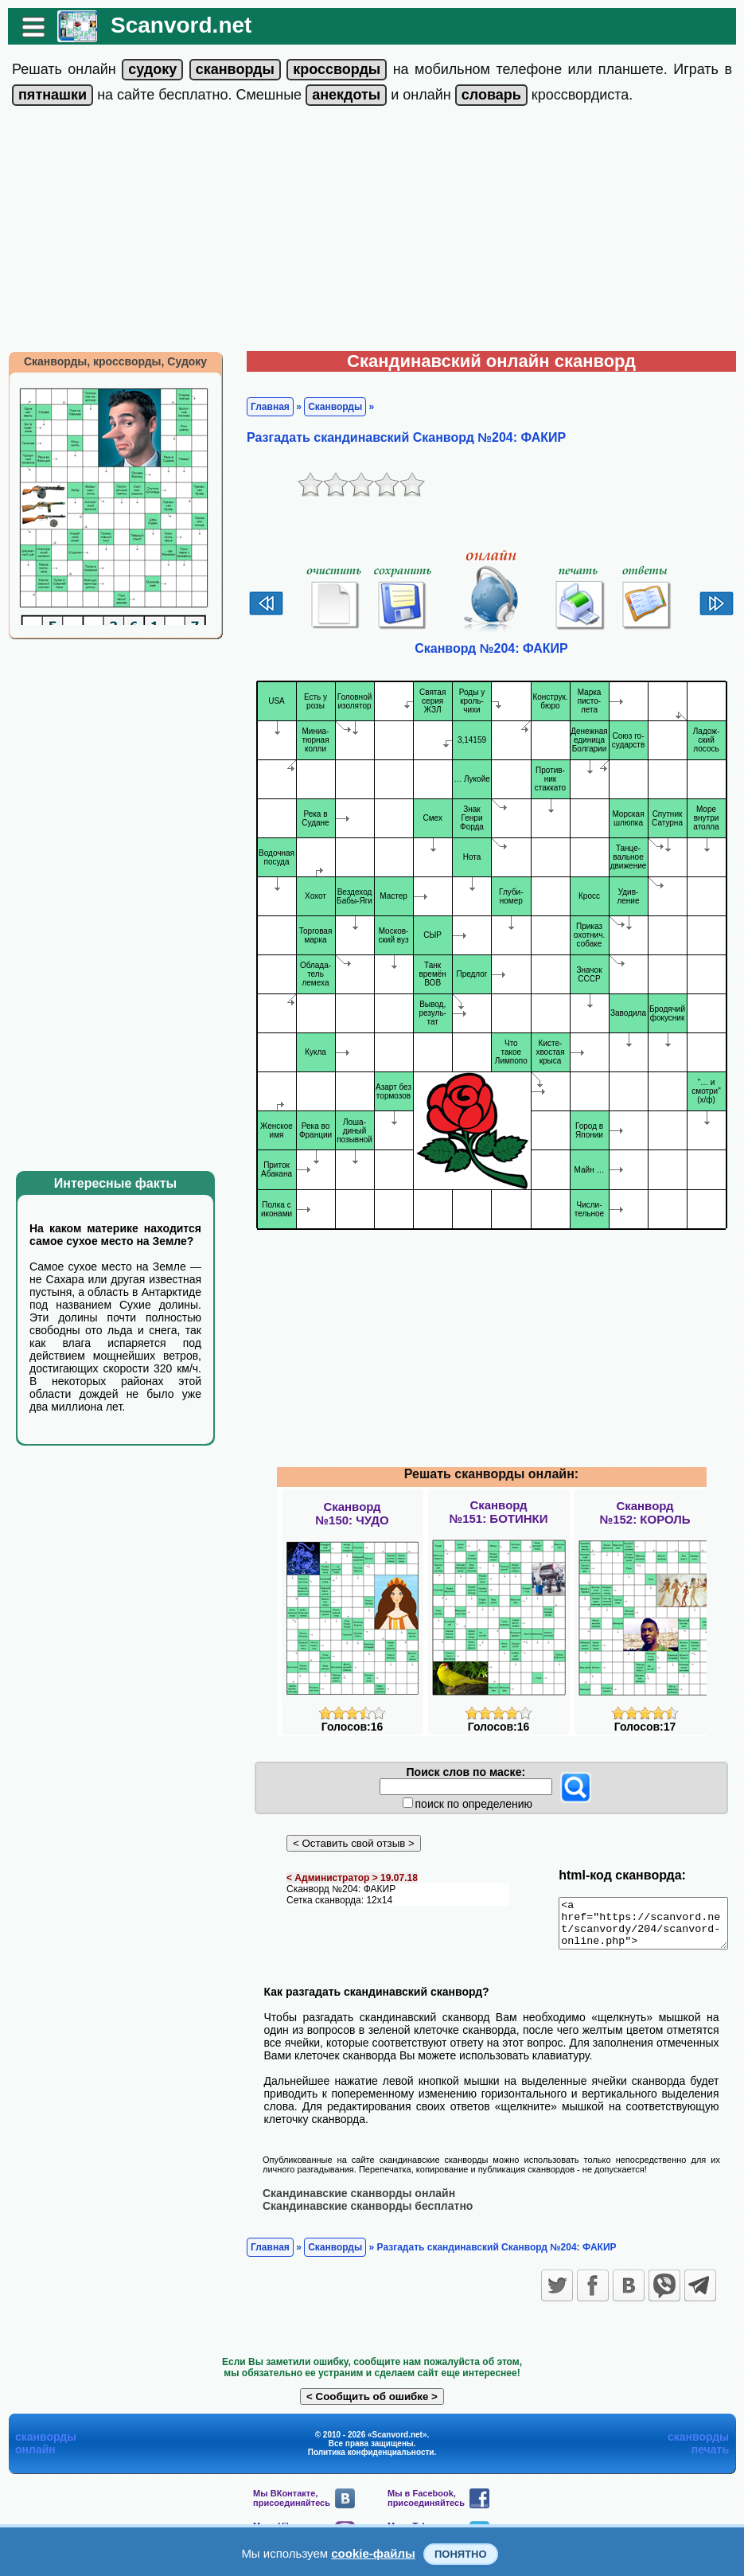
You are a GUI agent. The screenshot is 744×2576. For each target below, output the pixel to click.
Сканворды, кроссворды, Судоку (107, 361)
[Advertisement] (372, 231)
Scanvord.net (173, 25)
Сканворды (327, 406)
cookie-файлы (373, 2553)
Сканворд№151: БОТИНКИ (498, 1511)
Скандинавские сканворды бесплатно (360, 2214)
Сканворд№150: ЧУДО (351, 1513)
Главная (262, 406)
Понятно (460, 2554)
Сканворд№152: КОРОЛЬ (644, 1512)
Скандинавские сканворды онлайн (351, 2201)
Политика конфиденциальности (371, 2461)
